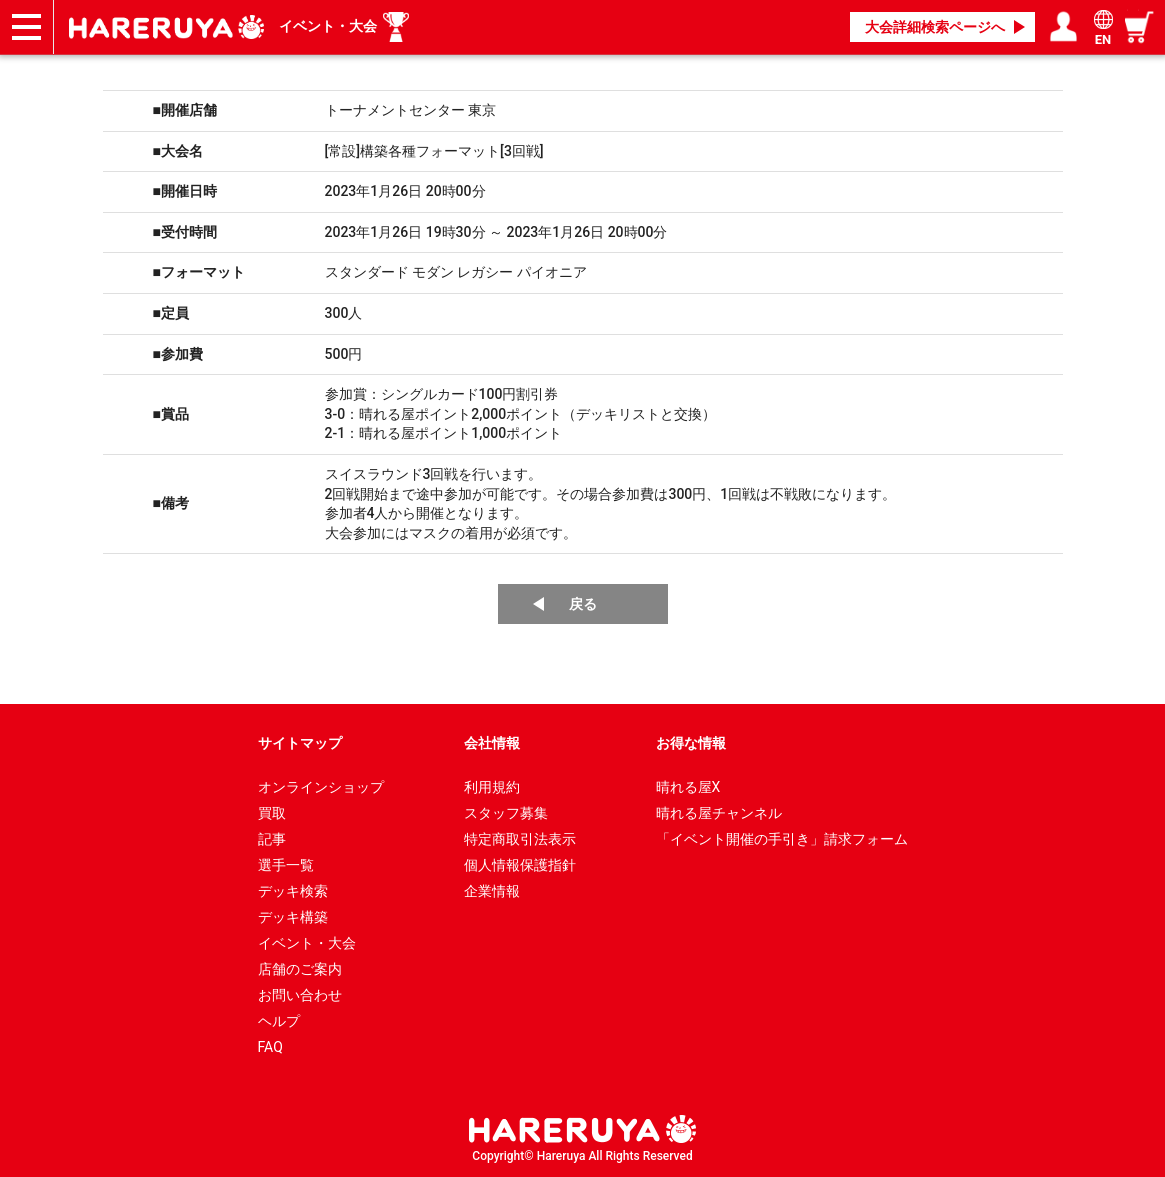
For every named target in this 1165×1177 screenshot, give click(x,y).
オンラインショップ (321, 787)
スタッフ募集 (506, 813)
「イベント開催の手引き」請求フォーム (782, 839)
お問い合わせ (300, 995)
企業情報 (492, 891)
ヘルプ (279, 1021)
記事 (272, 839)
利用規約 (492, 787)
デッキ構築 (293, 917)
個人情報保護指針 (520, 865)
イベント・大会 (328, 26)
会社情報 (492, 743)
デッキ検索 (293, 891)
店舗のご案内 (300, 969)
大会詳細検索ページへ (935, 27)
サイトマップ (300, 743)
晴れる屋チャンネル (719, 813)
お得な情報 (691, 743)
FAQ (270, 1047)
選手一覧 (286, 865)
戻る (583, 604)
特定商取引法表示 (520, 839)
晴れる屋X (688, 787)
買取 (272, 813)
